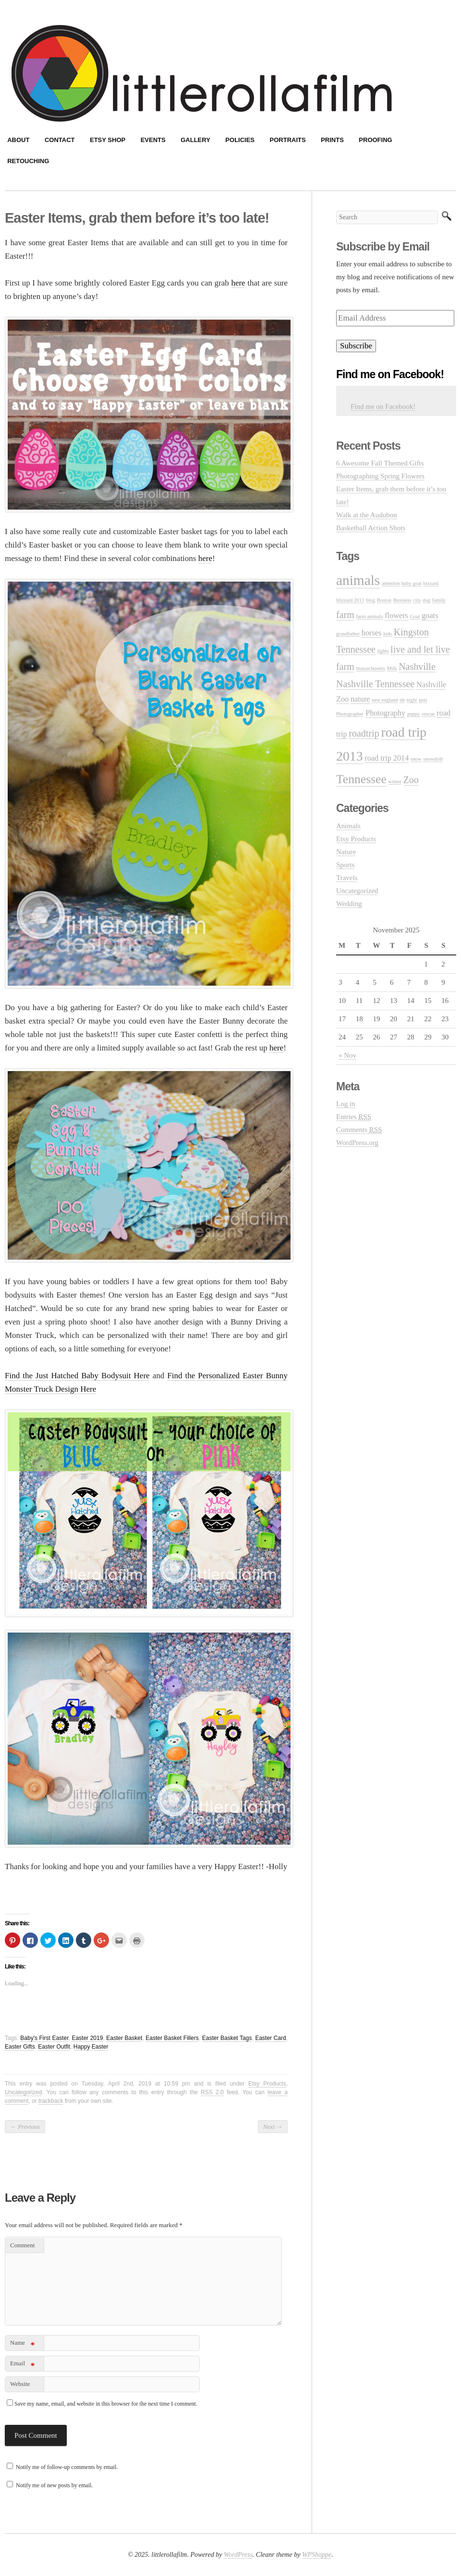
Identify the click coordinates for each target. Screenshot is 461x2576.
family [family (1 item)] (439, 600)
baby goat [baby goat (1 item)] (411, 583)
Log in (345, 1104)
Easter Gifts (20, 2046)
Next (272, 2126)
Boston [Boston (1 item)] (384, 600)
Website (20, 2383)
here (238, 282)
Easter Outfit (54, 2046)
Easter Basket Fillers (172, 2038)
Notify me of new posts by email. (54, 2485)
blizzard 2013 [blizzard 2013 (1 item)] (350, 600)
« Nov (347, 1055)
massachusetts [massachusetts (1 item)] (370, 668)
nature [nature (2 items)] (360, 699)
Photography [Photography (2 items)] (385, 713)
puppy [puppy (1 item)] (413, 713)
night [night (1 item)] (412, 700)
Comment (22, 2245)
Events (153, 139)
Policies (240, 139)
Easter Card (270, 2038)
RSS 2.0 (212, 2092)
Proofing (375, 139)
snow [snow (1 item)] (416, 759)
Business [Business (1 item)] (402, 600)
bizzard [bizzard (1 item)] (431, 583)
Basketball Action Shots (370, 528)
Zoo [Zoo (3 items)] (411, 780)
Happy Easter (91, 2046)
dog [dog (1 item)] (426, 600)
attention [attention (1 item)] (391, 583)
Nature (346, 852)
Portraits (288, 139)
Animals (348, 826)
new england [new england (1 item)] (385, 700)
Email (22, 2365)
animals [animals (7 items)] (358, 580)
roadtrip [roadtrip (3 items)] (364, 733)
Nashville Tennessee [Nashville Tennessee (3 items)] (375, 684)
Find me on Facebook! (390, 374)
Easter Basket (124, 2038)
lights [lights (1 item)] (383, 651)
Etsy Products (267, 2083)
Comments (359, 1129)
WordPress (238, 2554)
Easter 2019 (87, 2038)
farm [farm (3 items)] (345, 614)
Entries (353, 1117)
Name (22, 2344)
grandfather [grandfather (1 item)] (348, 633)
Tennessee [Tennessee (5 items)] (361, 779)
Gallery (195, 139)
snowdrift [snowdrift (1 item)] (433, 759)
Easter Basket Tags (227, 2038)
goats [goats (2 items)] (430, 615)
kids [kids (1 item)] (387, 633)
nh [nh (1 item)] (402, 700)
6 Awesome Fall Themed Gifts (380, 463)
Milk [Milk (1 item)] (392, 668)
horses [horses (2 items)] (372, 633)
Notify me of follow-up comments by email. (67, 2467)
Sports (345, 865)
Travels (346, 878)
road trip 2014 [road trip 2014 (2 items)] (386, 758)
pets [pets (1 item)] (423, 700)
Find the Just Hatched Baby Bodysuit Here (77, 1375)
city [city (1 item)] (417, 600)
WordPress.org (357, 1142)
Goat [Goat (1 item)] (415, 616)
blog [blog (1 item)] (370, 600)
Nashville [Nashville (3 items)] (417, 666)
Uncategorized (23, 2092)
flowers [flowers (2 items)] (396, 615)
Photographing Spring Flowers (380, 476)
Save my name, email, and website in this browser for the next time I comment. (105, 2403)
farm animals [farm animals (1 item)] (369, 616)
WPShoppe (316, 2554)
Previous (25, 2126)
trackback (50, 2101)
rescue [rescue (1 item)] (428, 713)
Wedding (349, 903)
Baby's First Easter (44, 2038)
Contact (60, 139)
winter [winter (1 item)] (394, 781)
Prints (332, 139)
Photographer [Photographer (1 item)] (350, 713)
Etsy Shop (107, 139)
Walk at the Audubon (366, 515)
